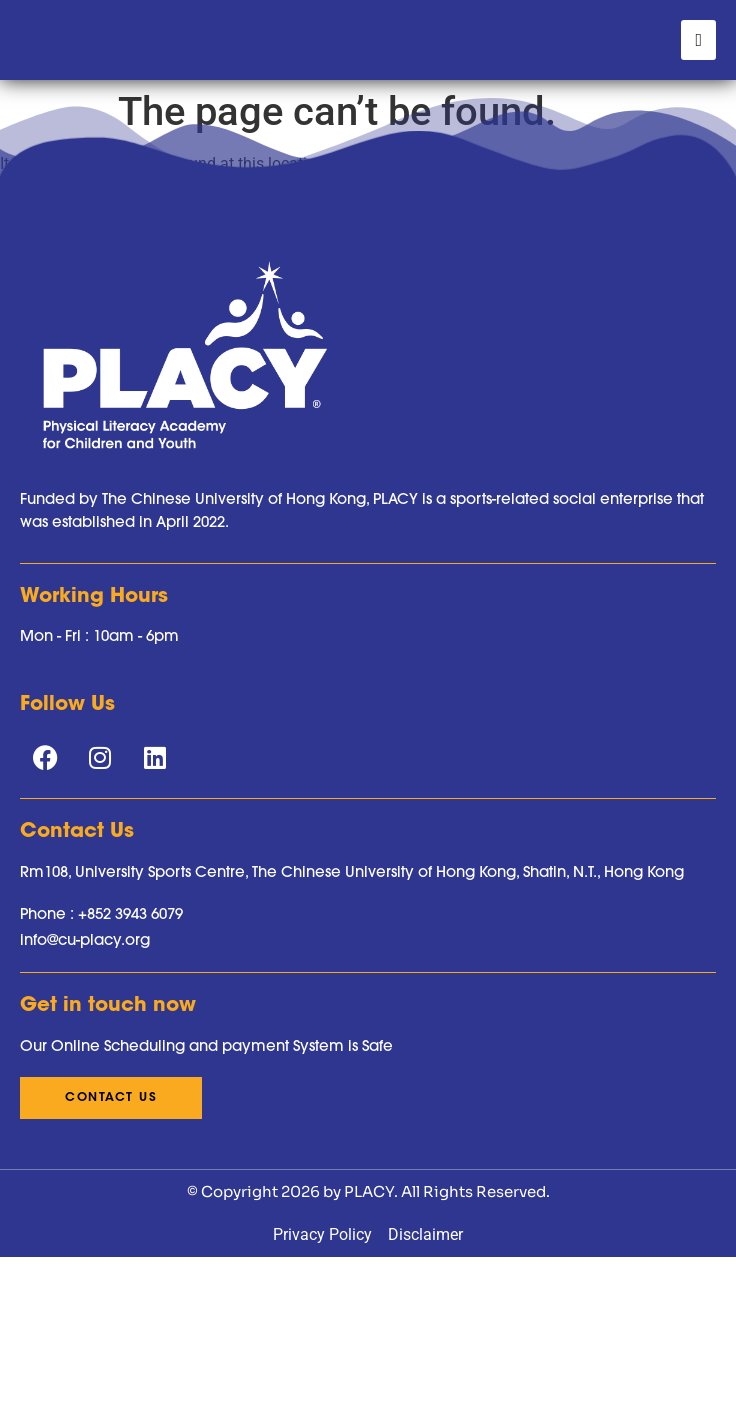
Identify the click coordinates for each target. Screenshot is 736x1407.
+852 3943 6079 (130, 1063)
